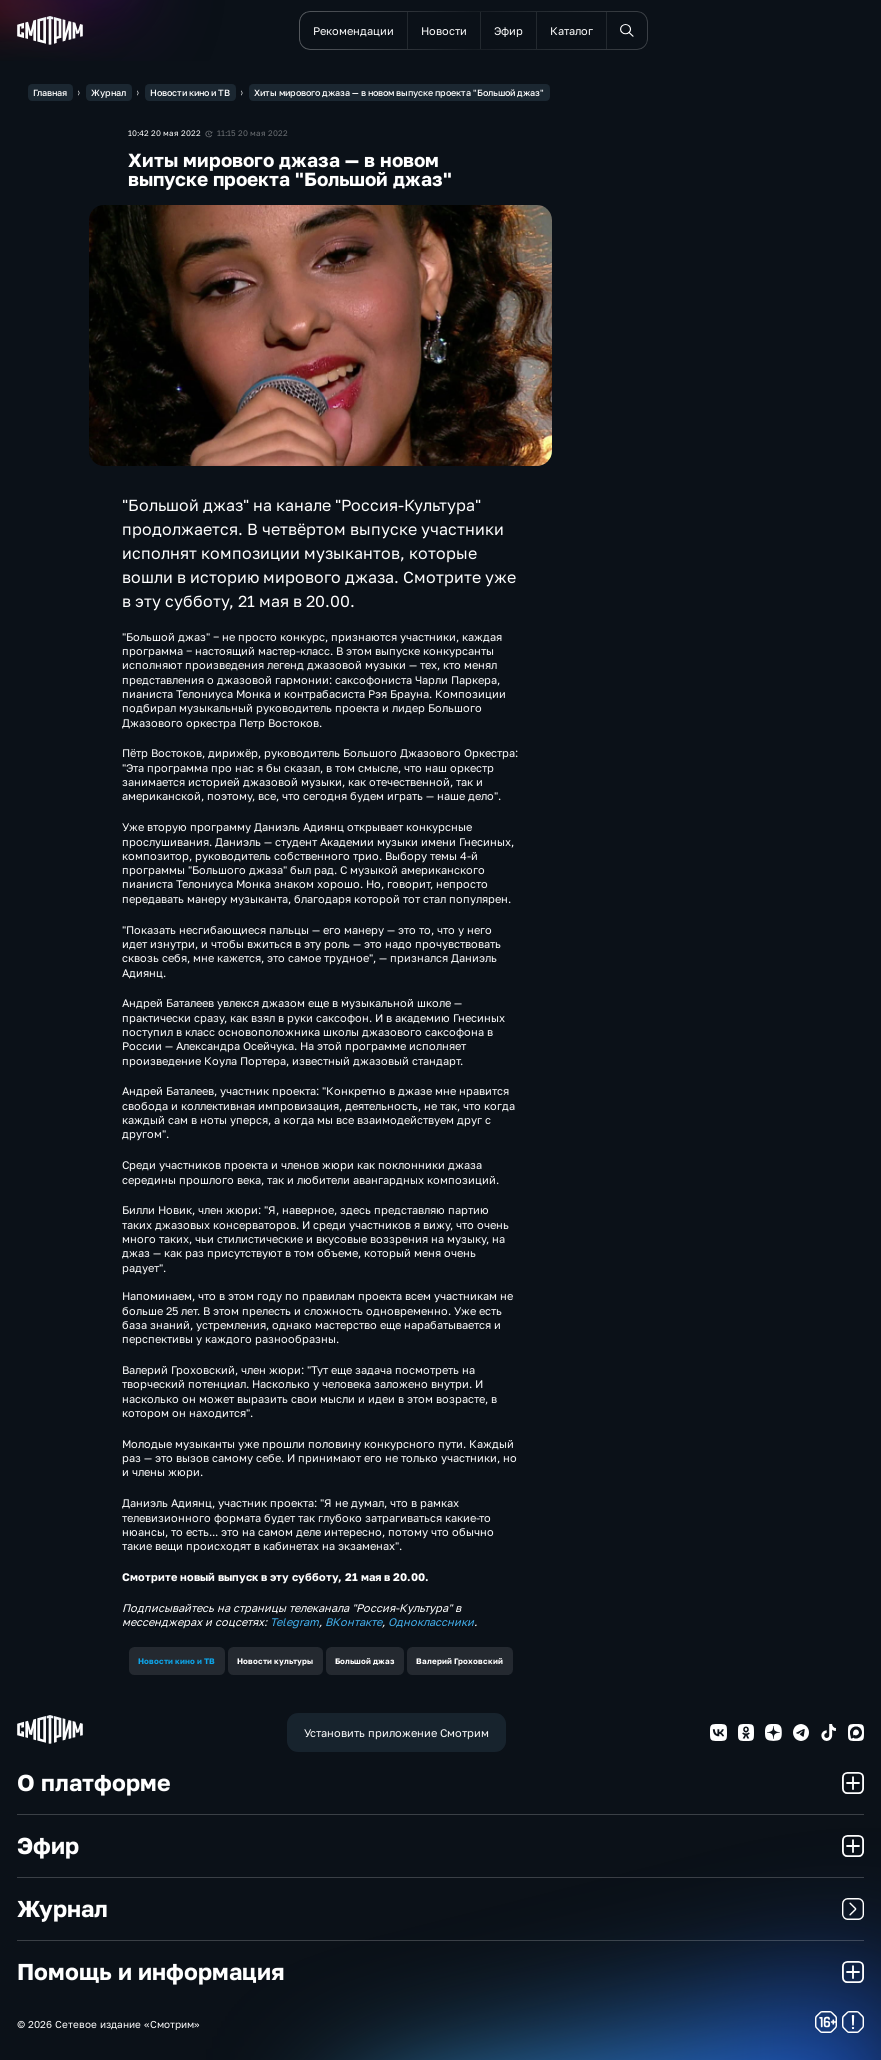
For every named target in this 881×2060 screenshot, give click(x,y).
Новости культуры (275, 1661)
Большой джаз (364, 1661)
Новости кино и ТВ (176, 1661)
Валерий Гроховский (459, 1661)
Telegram (294, 1621)
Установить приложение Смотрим (396, 1732)
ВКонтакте (353, 1621)
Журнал (441, 1908)
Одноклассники (431, 1621)
